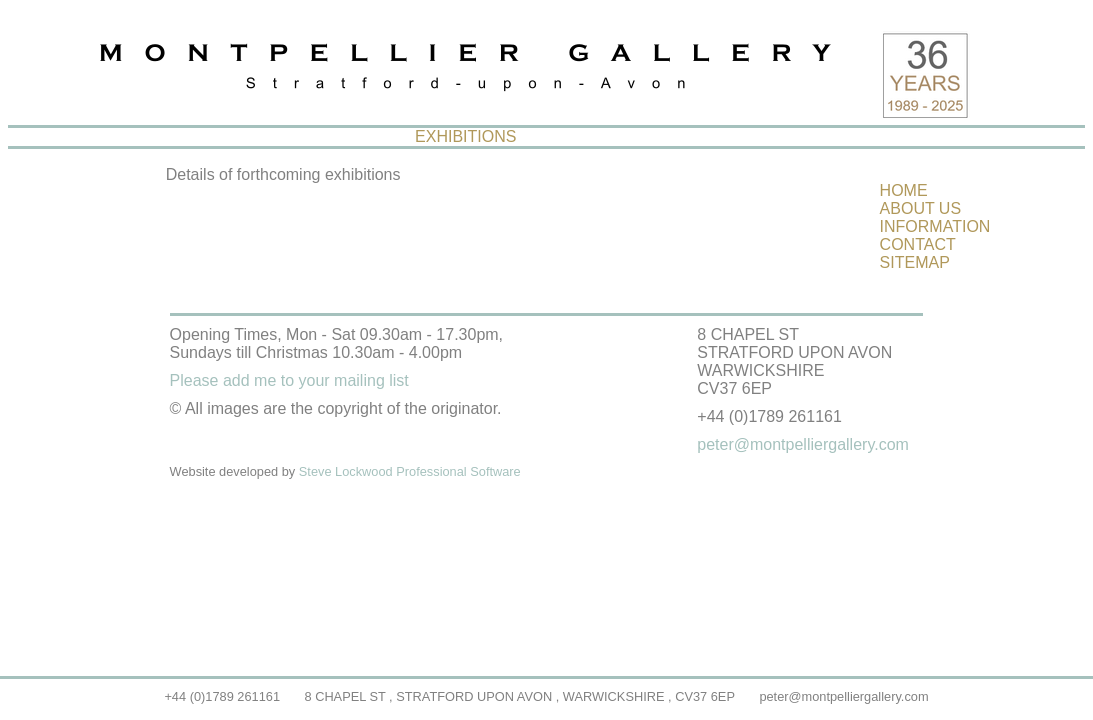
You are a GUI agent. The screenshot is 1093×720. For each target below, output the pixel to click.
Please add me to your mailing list (289, 380)
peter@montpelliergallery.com (843, 696)
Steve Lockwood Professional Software (410, 471)
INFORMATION (935, 226)
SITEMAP (915, 262)
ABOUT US (921, 208)
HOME (904, 190)
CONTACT (918, 244)
